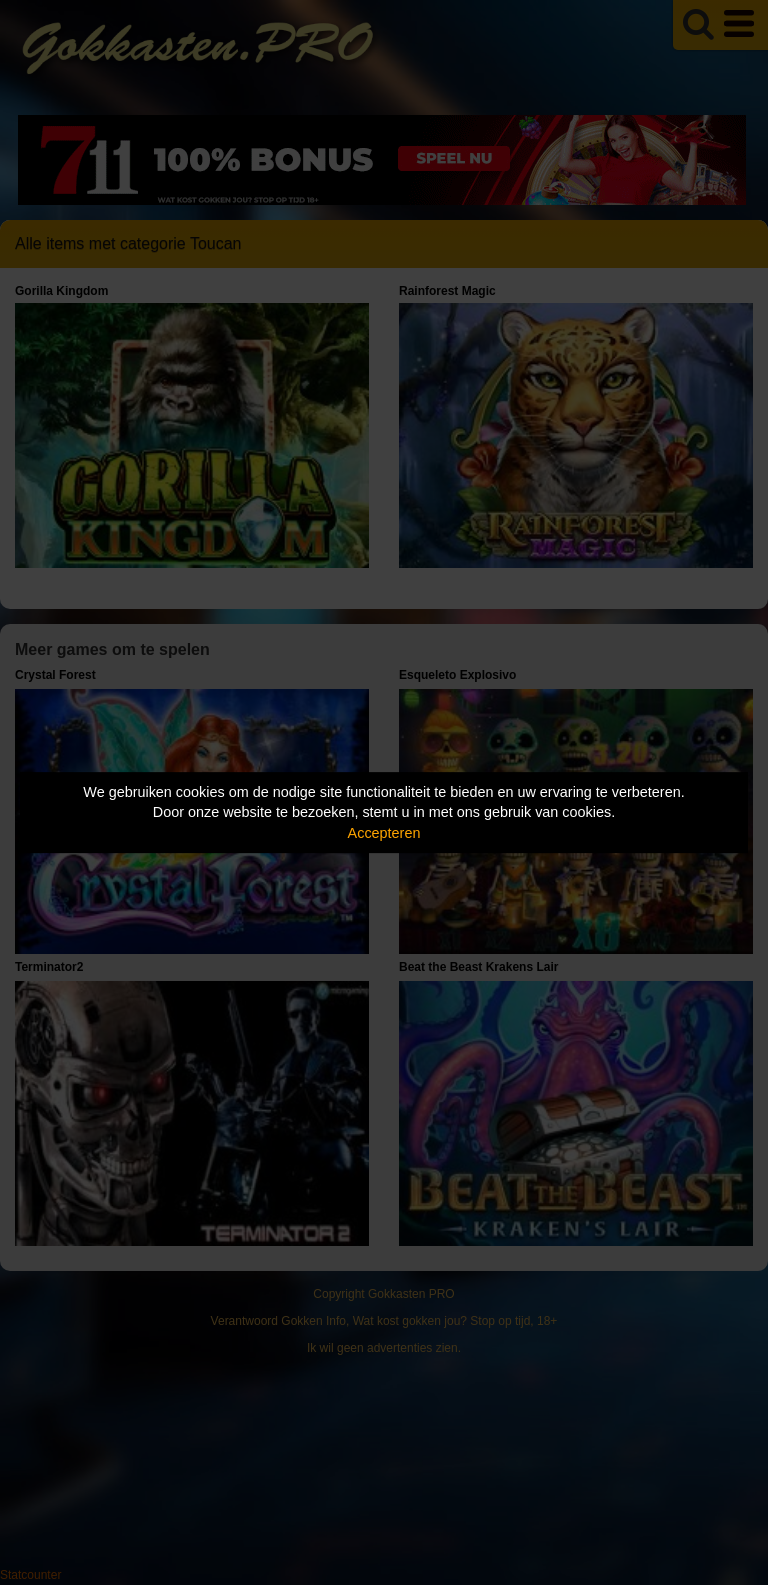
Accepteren (384, 833)
